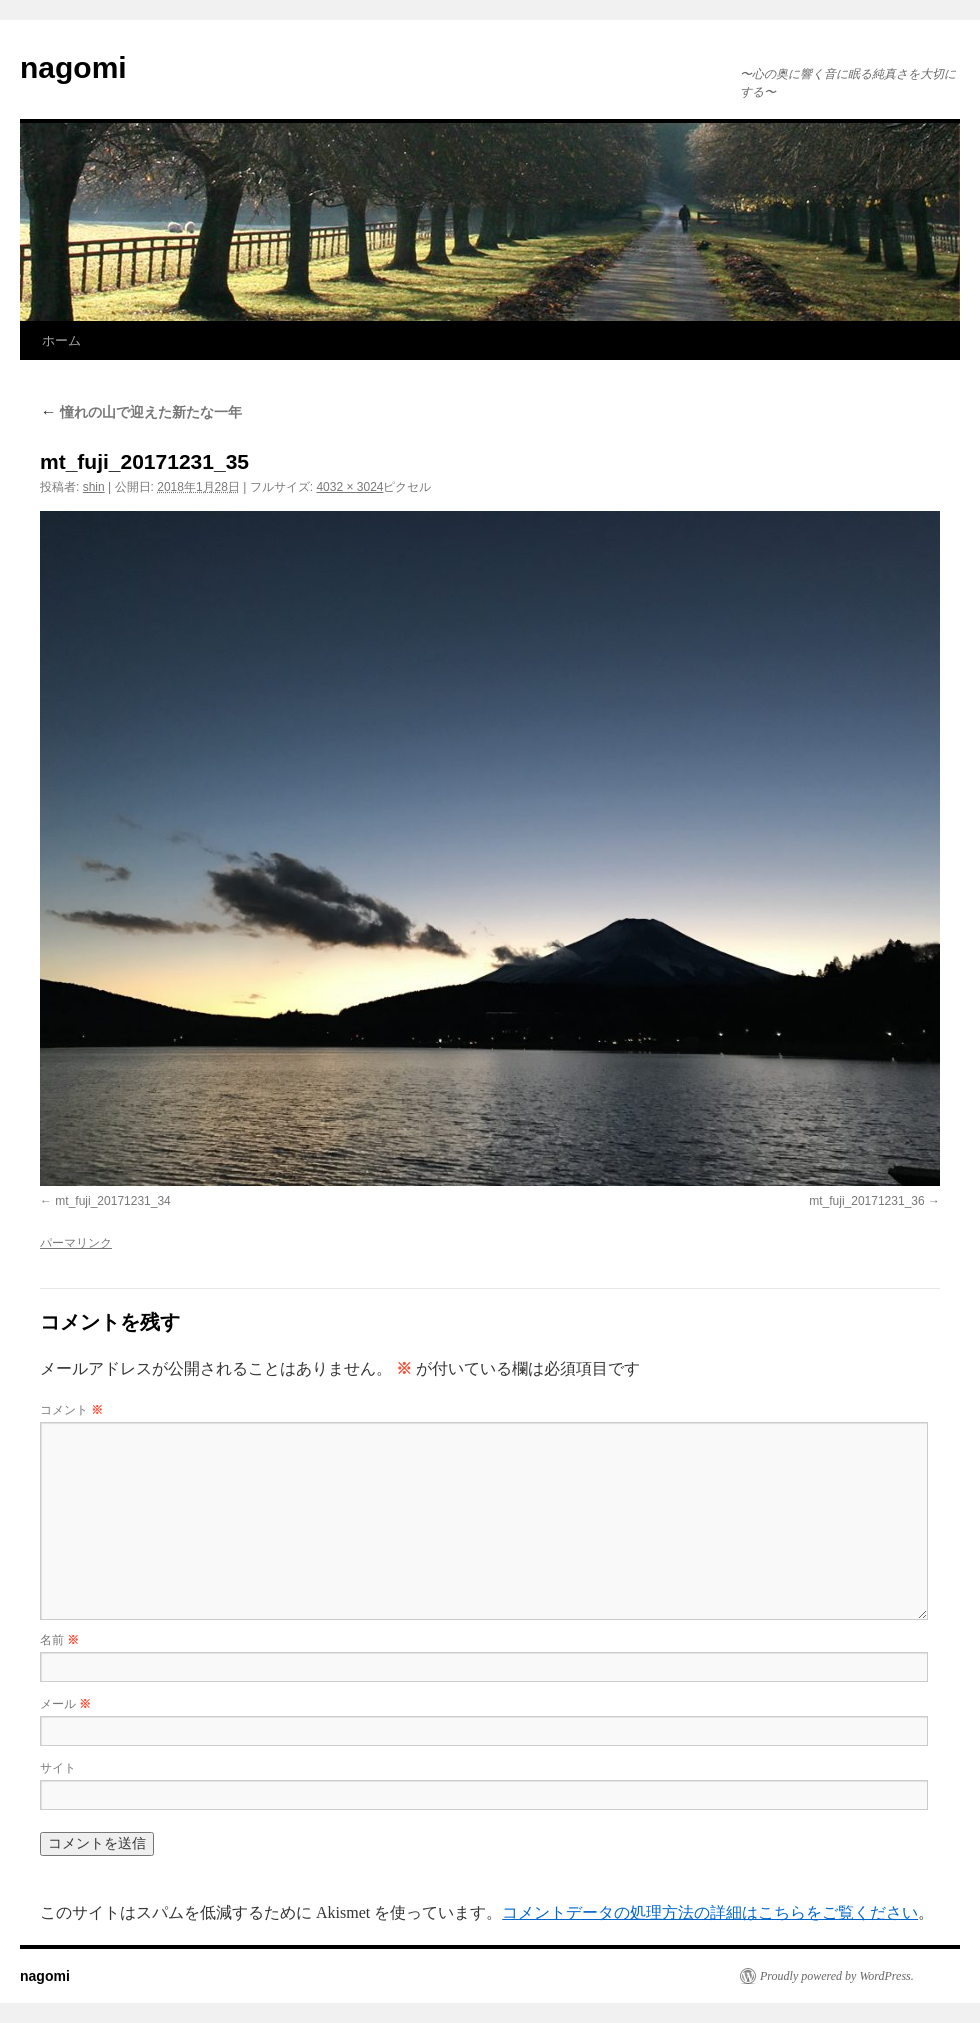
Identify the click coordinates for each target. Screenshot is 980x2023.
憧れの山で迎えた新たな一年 (141, 412)
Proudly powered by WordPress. (837, 1976)
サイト (58, 1768)
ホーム (61, 340)
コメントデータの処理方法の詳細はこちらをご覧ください (710, 1912)
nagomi (73, 67)
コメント (71, 1410)
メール (65, 1704)
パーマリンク (76, 1243)
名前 (59, 1640)
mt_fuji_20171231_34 (112, 1201)
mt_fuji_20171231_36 (866, 1201)
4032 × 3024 (349, 487)
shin (94, 487)
